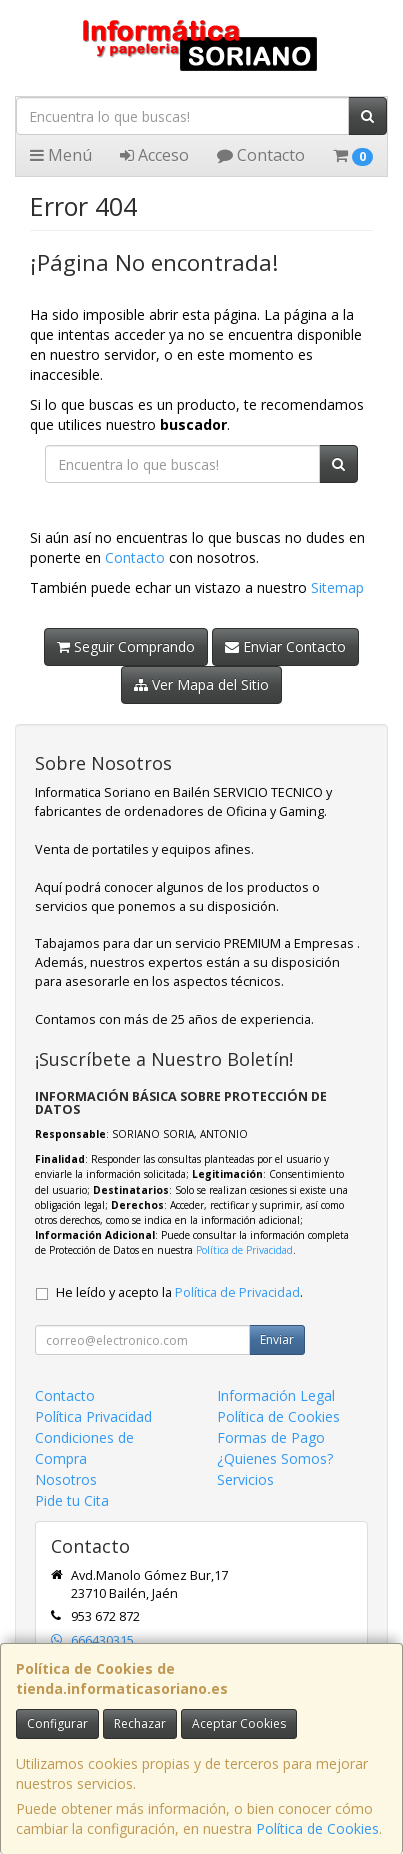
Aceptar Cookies (239, 1723)
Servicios (245, 1479)
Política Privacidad (93, 1416)
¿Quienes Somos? (275, 1458)
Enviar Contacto (285, 646)
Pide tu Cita (72, 1500)
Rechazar (140, 1723)
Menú (61, 155)
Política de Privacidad (244, 1250)
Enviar (277, 1339)
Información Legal (276, 1395)
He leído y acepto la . (179, 1292)
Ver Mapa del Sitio (201, 684)
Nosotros (66, 1479)
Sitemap (337, 587)
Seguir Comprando (126, 646)
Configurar (57, 1723)
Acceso (154, 155)
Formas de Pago (271, 1437)
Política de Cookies (317, 1828)
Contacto (261, 155)
